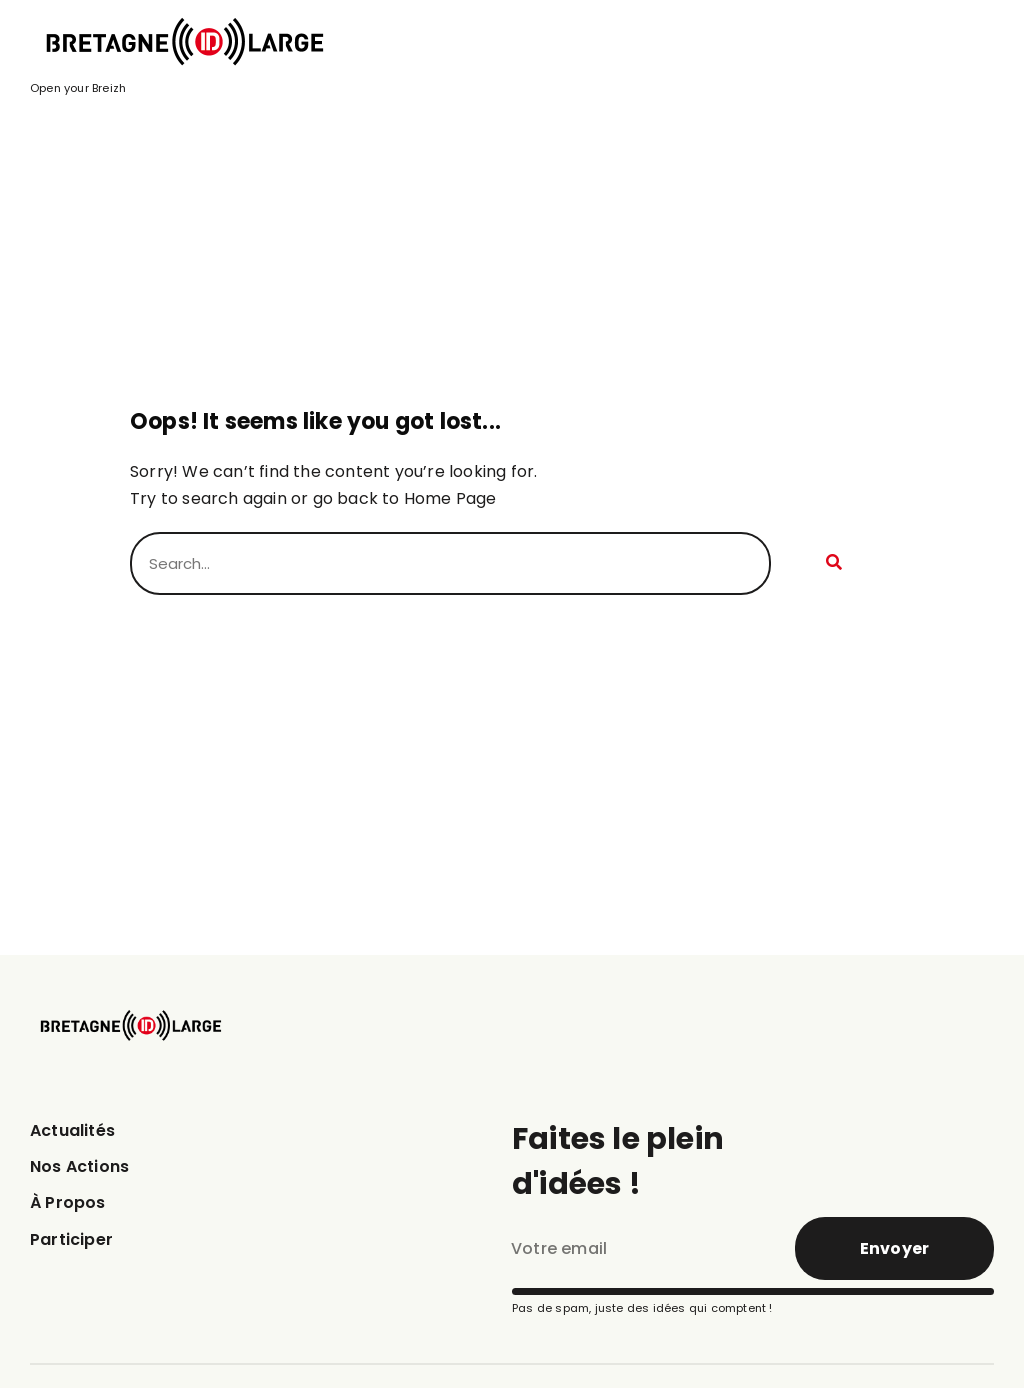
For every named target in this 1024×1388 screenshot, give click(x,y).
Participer (71, 1239)
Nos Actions (79, 1166)
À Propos (68, 1202)
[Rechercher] (832, 563)
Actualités (72, 1130)
